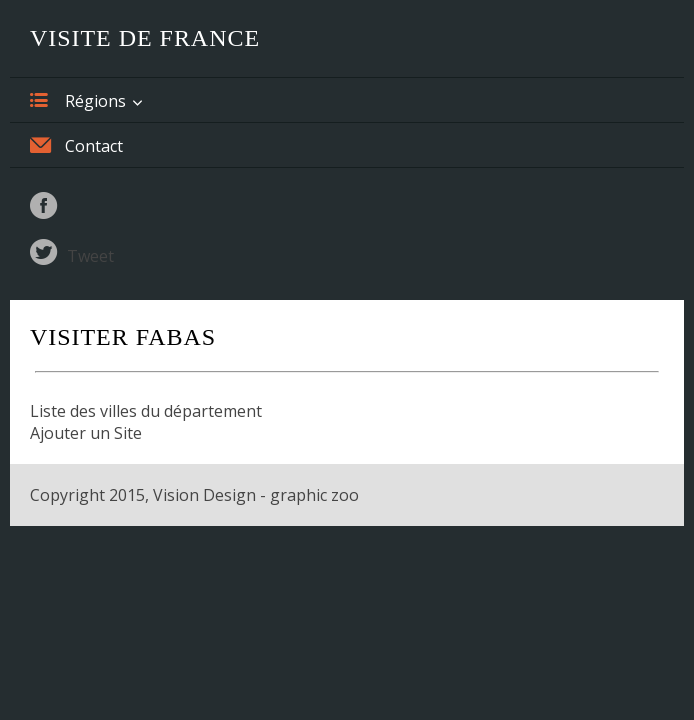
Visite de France (145, 38)
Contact (76, 145)
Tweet (90, 256)
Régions (78, 100)
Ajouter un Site (86, 433)
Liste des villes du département (146, 411)
